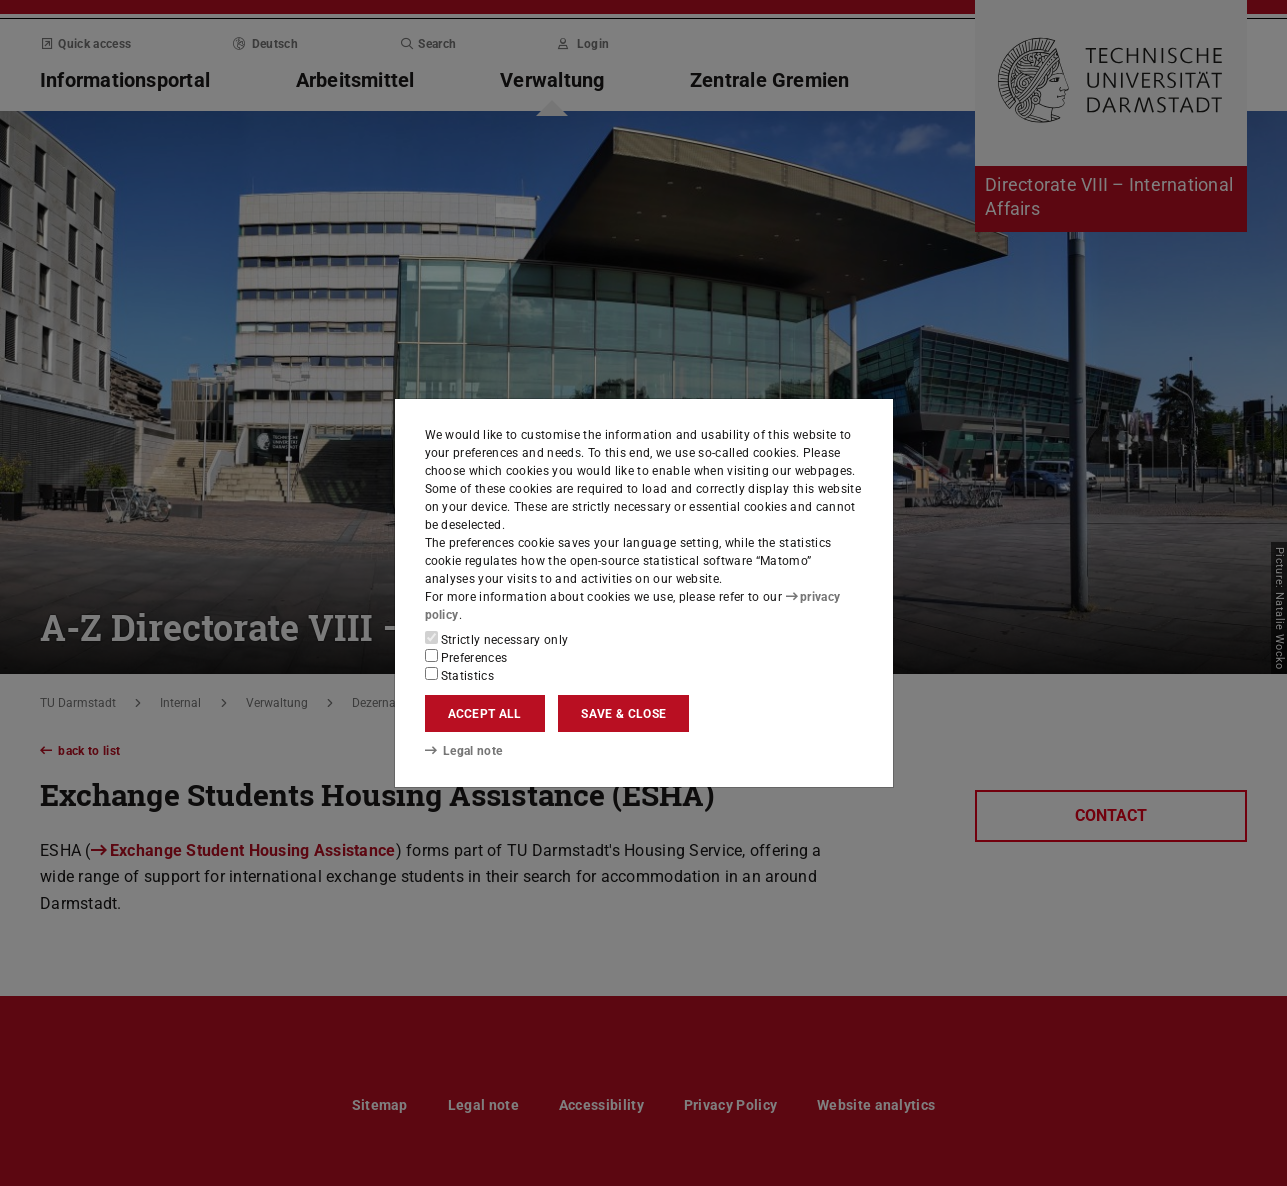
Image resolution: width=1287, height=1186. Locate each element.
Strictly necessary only (497, 639)
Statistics (460, 675)
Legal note (464, 751)
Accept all (485, 714)
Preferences (466, 657)
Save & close (623, 714)
